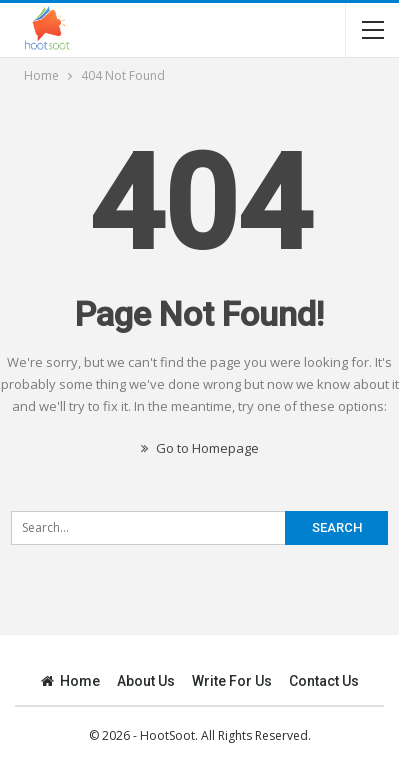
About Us (146, 681)
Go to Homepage (200, 448)
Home (70, 681)
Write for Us (232, 681)
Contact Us (324, 681)
